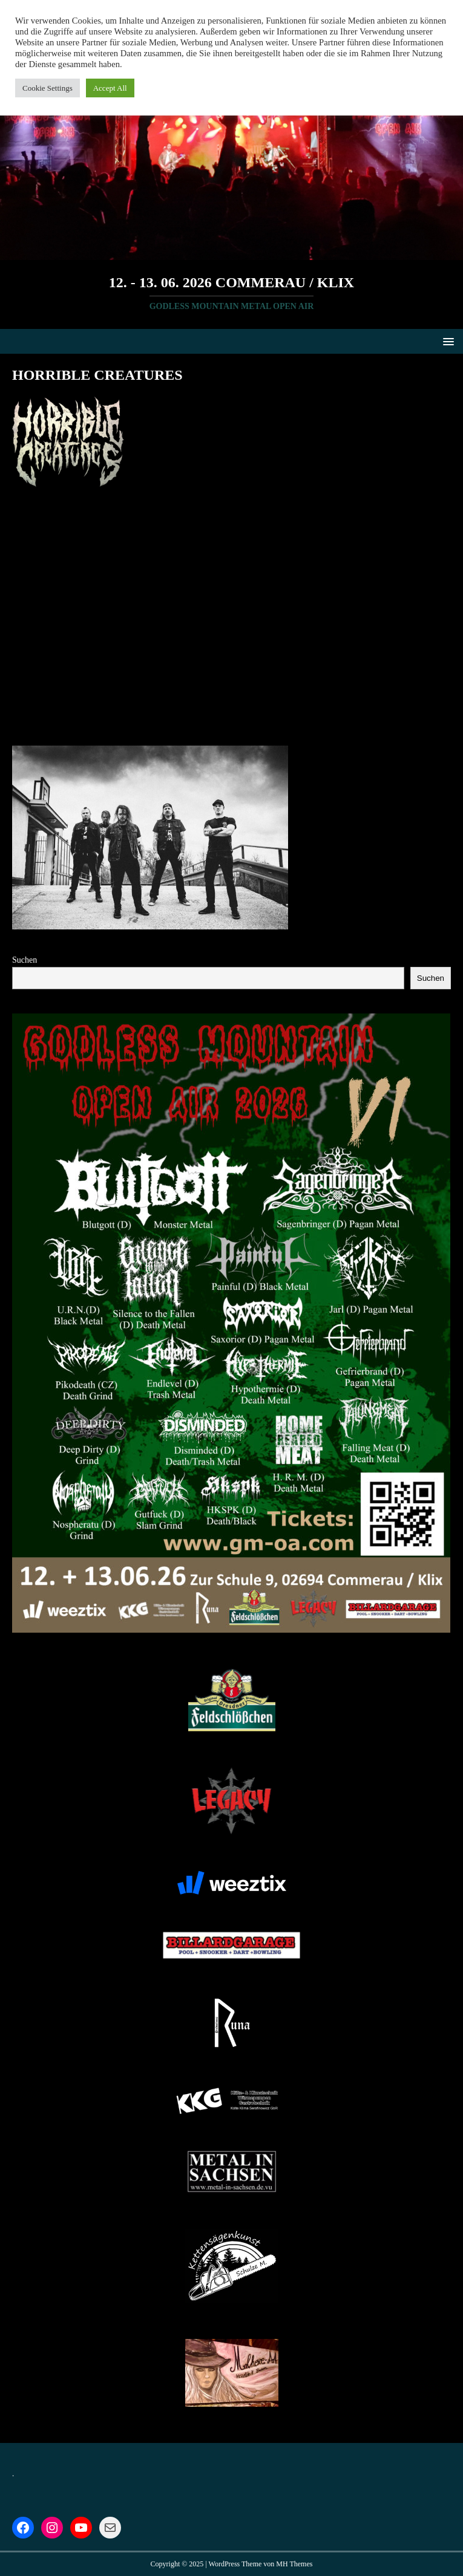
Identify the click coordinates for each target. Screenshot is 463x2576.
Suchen (24, 959)
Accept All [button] (110, 88)
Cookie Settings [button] (47, 88)
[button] (446, 341)
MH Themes (294, 2564)
